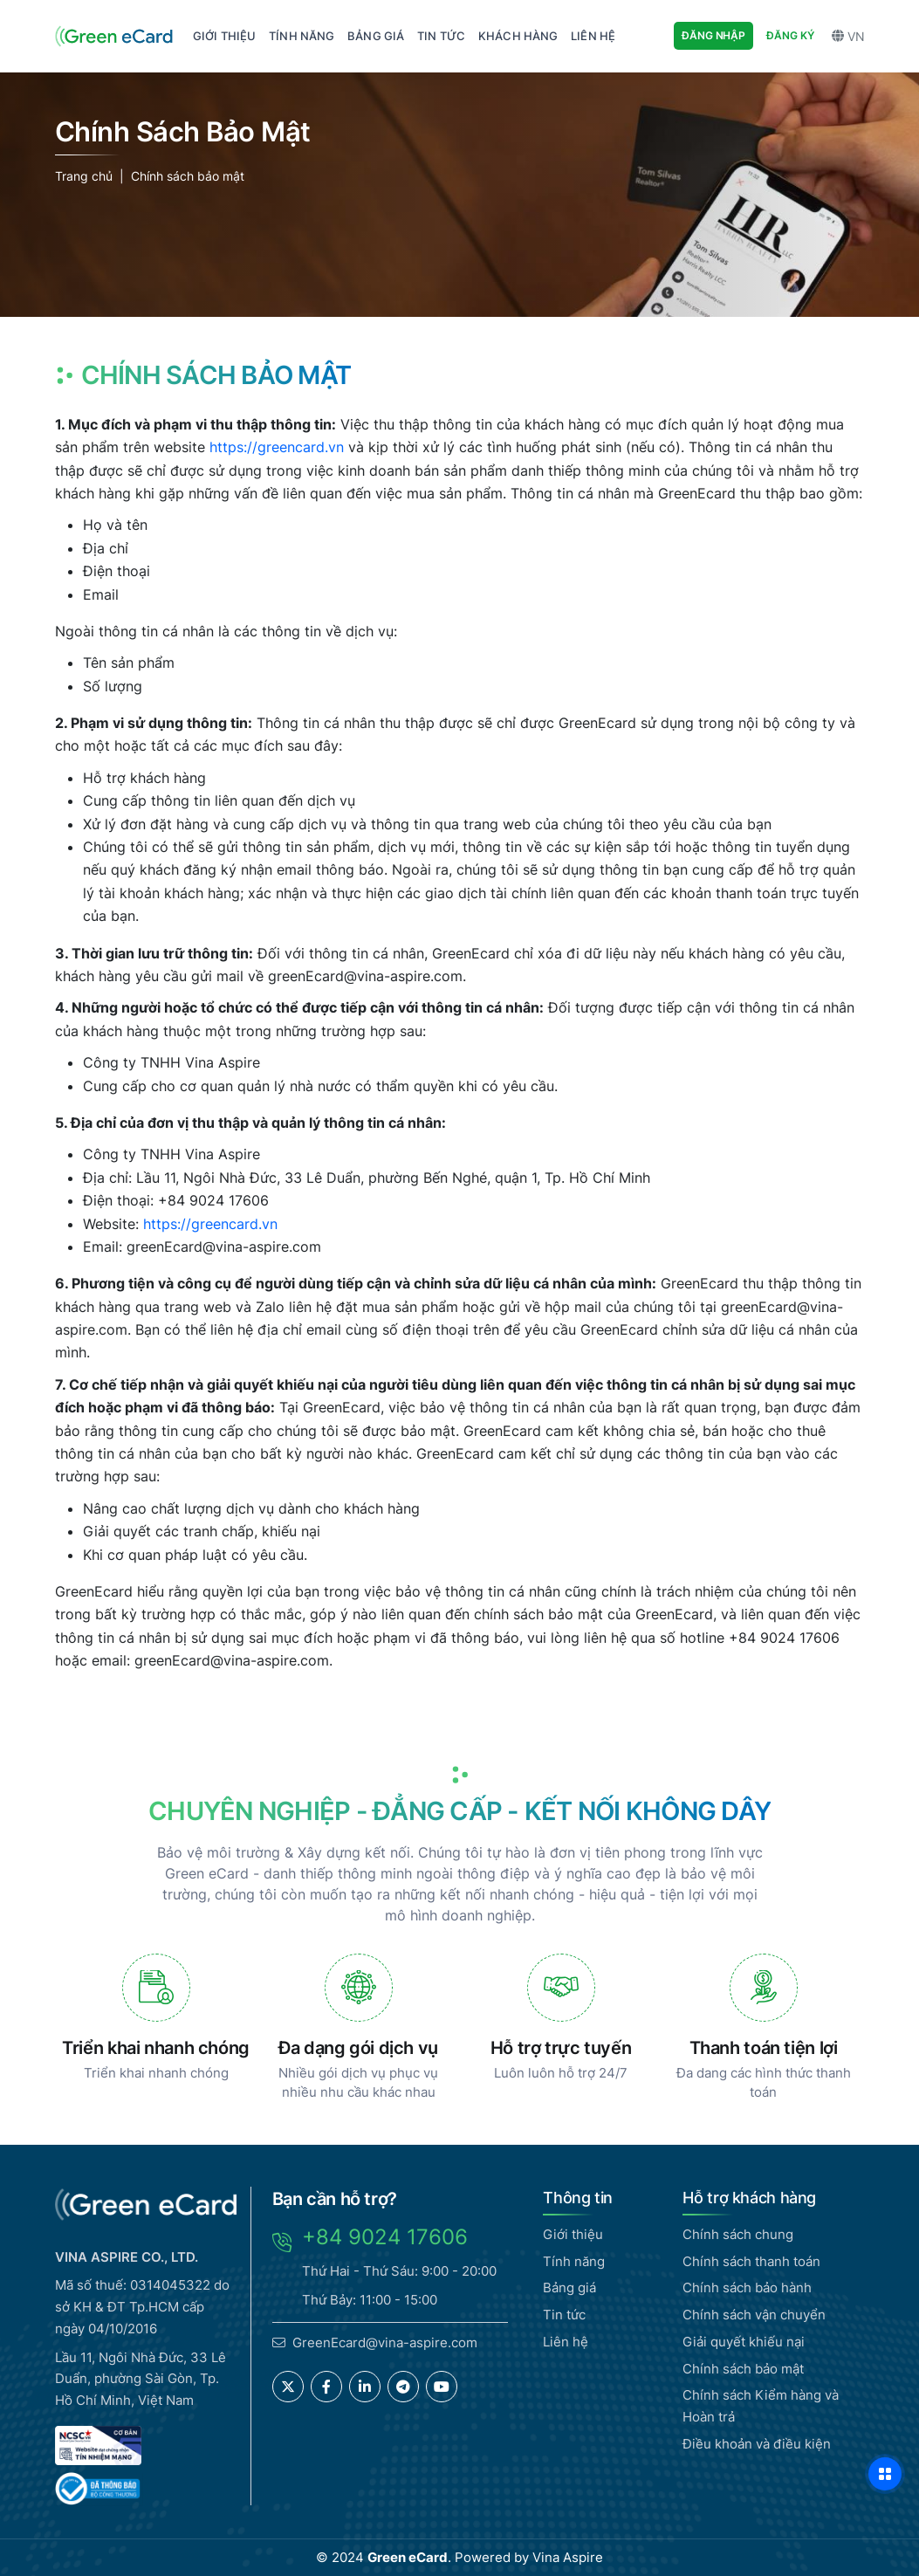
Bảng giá (569, 2287)
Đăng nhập (713, 35)
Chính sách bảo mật (187, 175)
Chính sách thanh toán (751, 2261)
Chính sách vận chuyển (754, 2314)
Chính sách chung (737, 2234)
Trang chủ (84, 175)
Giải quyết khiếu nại (743, 2341)
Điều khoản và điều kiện (756, 2443)
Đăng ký (789, 35)
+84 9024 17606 (385, 2237)
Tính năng (574, 2261)
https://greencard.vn (276, 447)
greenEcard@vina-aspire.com (365, 976)
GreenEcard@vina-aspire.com (384, 2342)
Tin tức (564, 2314)
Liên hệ (565, 2341)
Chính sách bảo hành (747, 2287)
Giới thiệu (573, 2234)
